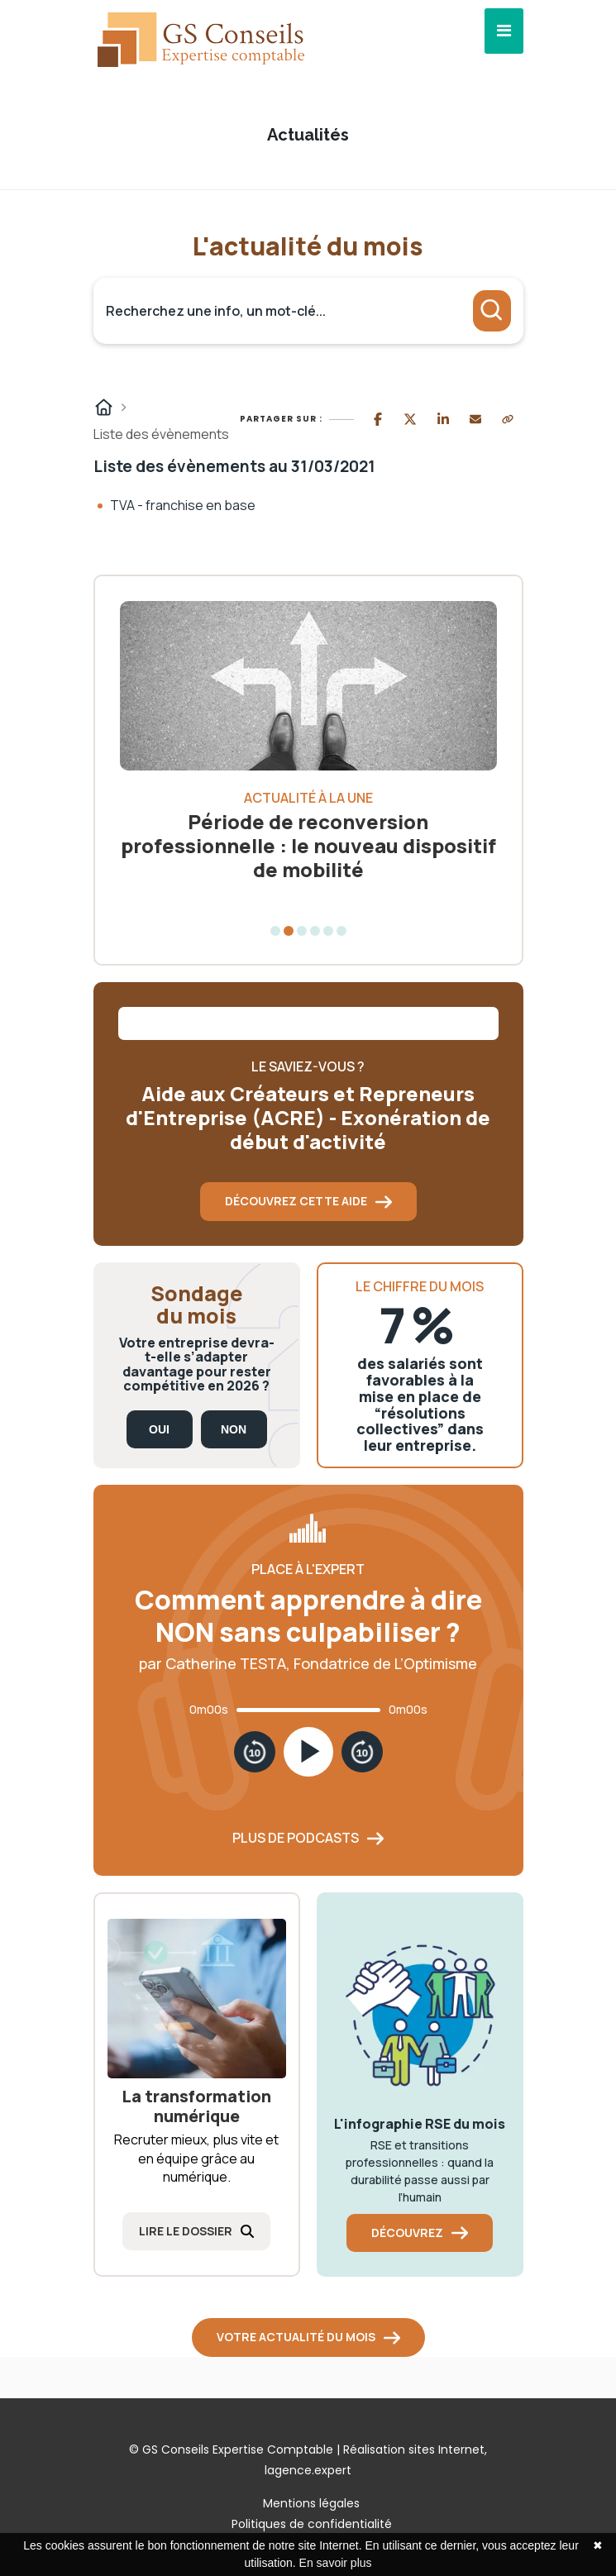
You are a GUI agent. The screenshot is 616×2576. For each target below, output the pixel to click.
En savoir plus (335, 2562)
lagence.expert (308, 2470)
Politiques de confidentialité (312, 2524)
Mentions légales (311, 2503)
